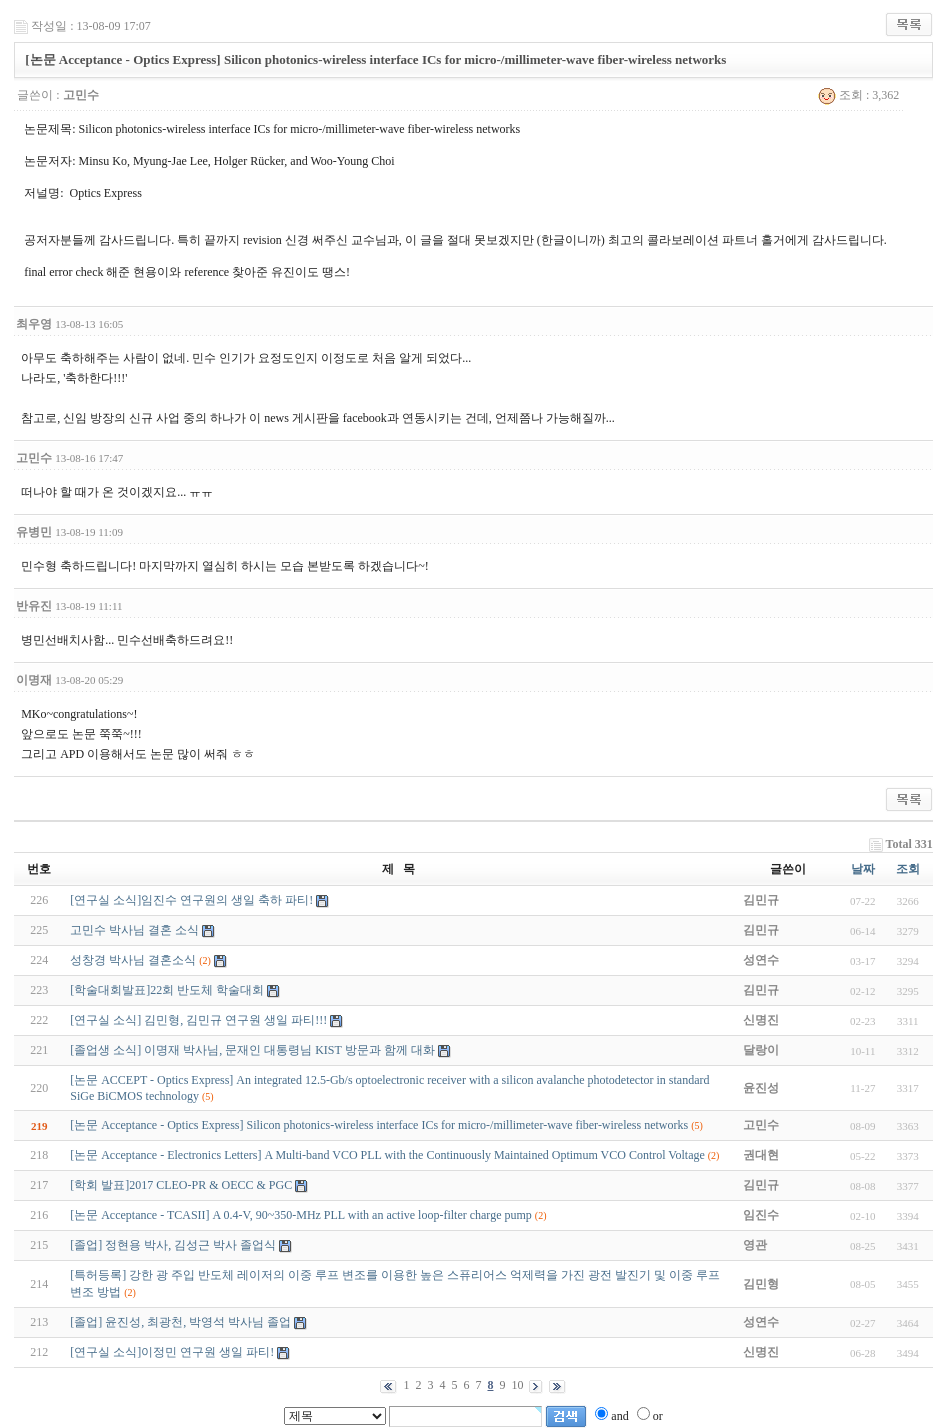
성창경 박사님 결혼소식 (133, 960)
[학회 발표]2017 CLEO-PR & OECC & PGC (181, 1185)
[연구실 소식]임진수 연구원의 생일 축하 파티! (191, 900)
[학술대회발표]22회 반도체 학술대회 (167, 990)
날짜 (863, 869)
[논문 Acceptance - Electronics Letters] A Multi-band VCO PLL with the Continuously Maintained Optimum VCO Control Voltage (387, 1155)
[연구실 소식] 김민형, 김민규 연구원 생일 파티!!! (198, 1020)
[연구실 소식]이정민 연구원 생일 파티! (172, 1352)
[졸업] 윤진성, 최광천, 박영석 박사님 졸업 (180, 1322)
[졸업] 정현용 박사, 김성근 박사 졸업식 (173, 1245)
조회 (908, 869)
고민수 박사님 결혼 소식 (134, 930)
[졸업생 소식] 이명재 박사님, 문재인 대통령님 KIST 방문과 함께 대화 (252, 1050)
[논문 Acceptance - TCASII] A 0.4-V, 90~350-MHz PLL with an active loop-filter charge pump (301, 1215)
